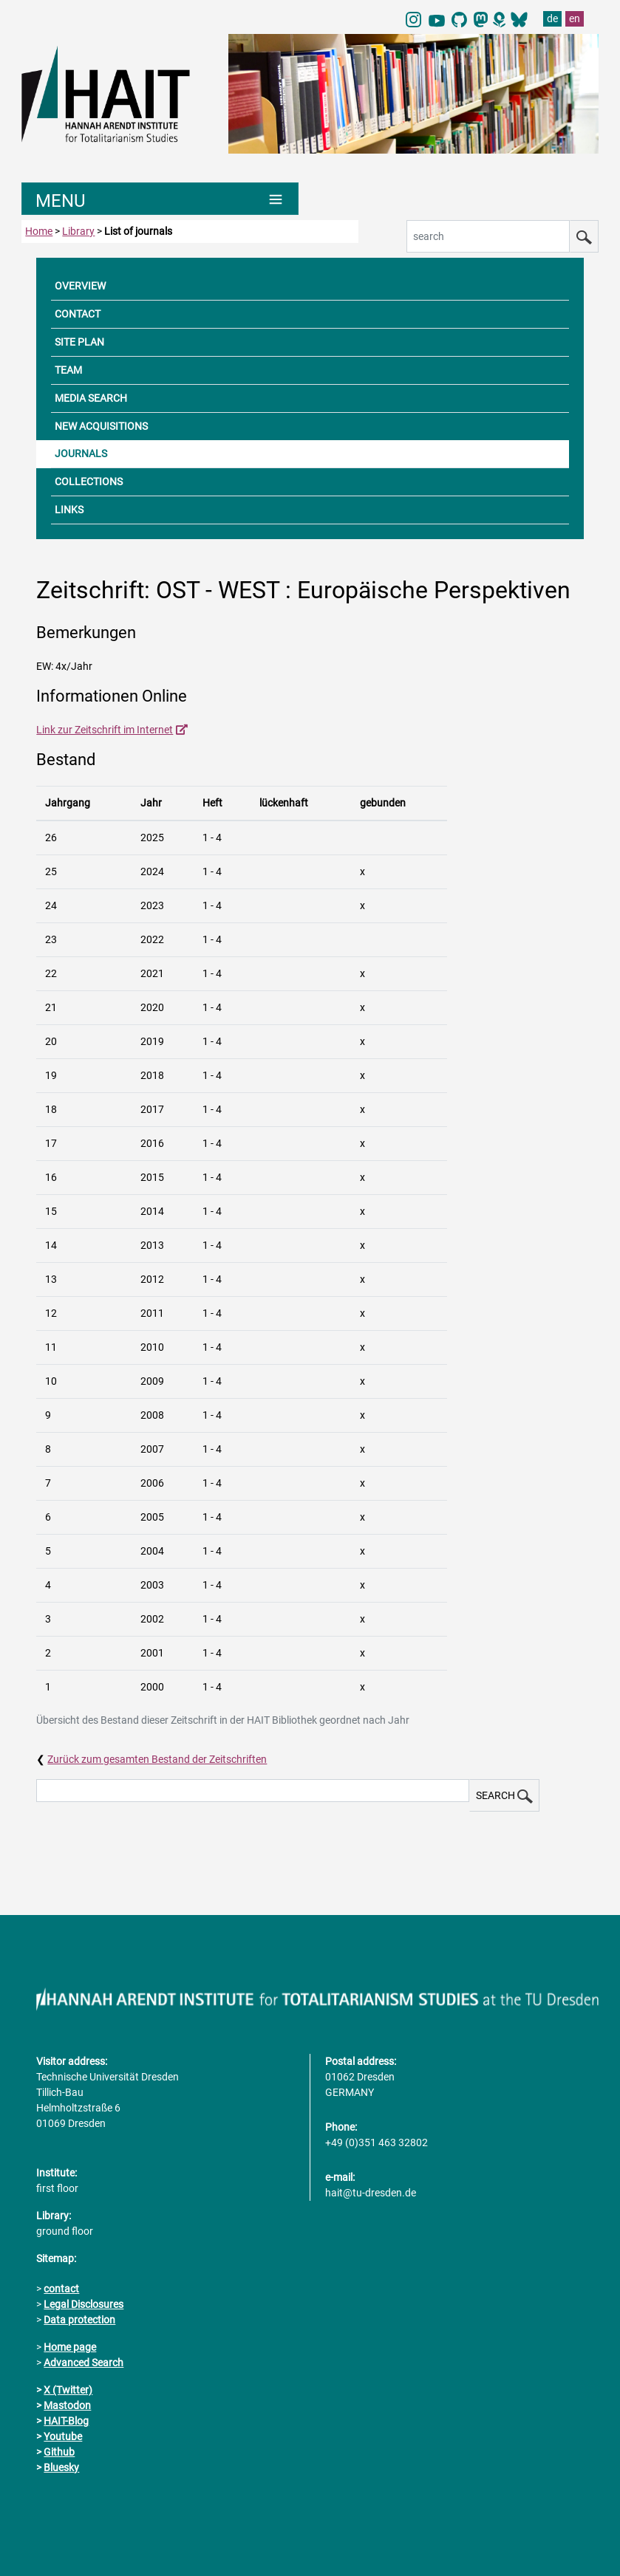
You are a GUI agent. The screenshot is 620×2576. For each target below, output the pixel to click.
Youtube (63, 2436)
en (574, 18)
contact (61, 2289)
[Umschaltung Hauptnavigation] (160, 198)
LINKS (69, 509)
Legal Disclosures (83, 2304)
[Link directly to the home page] (117, 93)
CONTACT (78, 314)
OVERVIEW (80, 286)
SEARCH (504, 1796)
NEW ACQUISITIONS (101, 426)
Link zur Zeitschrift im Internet (104, 730)
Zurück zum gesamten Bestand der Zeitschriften (157, 1759)
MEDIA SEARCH (91, 398)
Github (59, 2452)
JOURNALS (81, 453)
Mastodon (67, 2405)
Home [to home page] (38, 231)
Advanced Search (83, 2362)
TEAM (68, 370)
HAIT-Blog (66, 2421)
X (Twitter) (68, 2390)
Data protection (79, 2320)
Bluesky (61, 2467)
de (552, 18)
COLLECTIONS (89, 481)
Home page (70, 2347)
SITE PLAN (79, 342)
